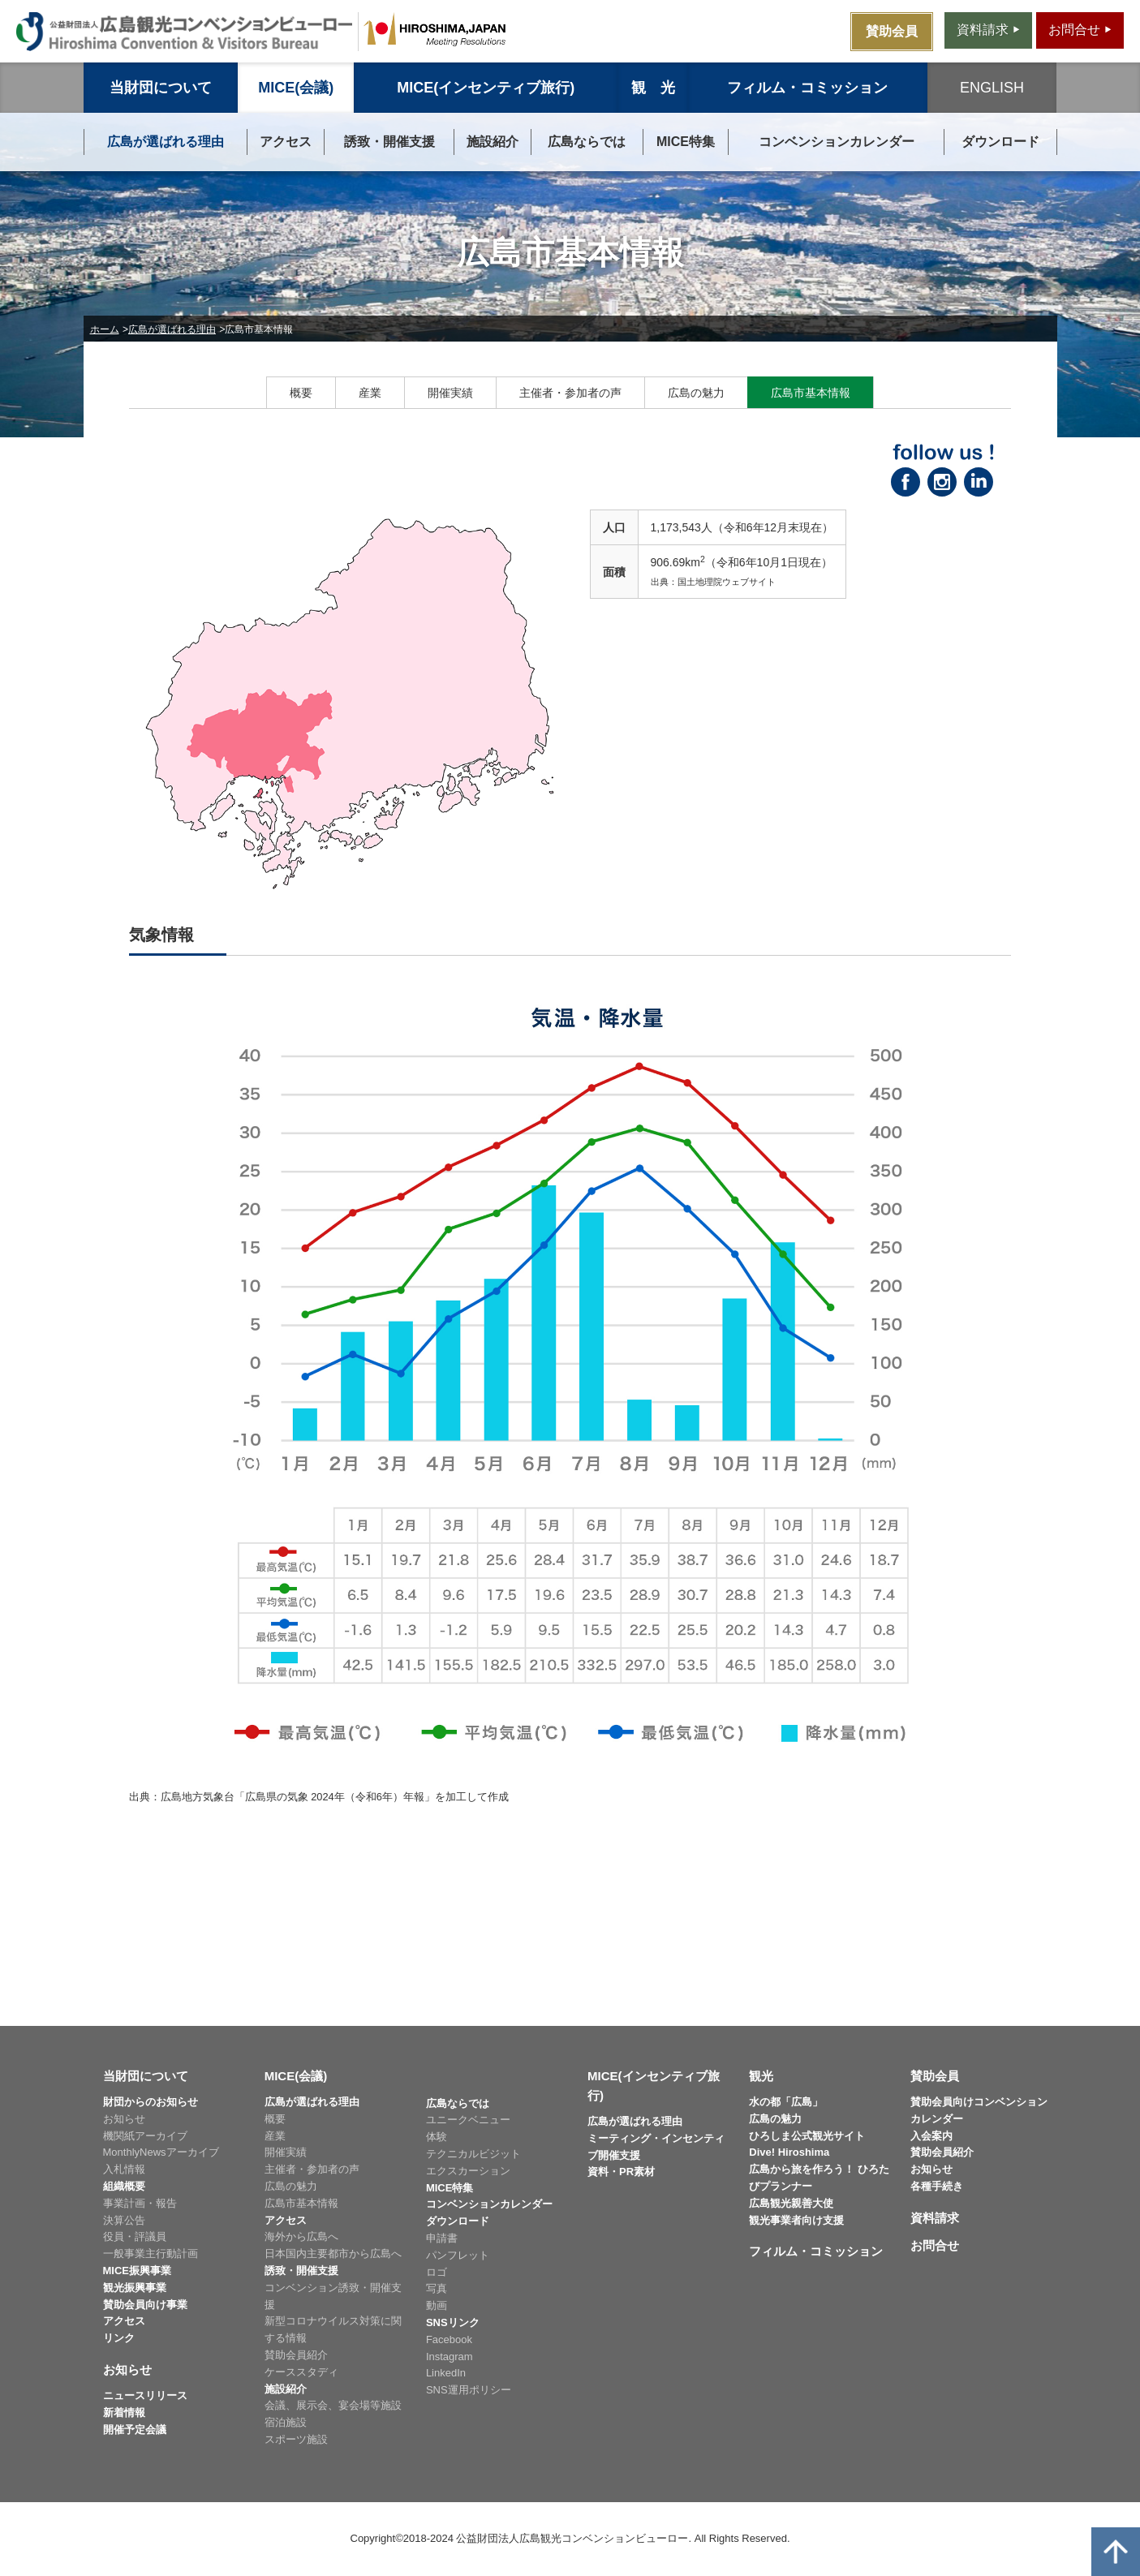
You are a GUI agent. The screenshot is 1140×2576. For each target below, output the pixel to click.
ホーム (104, 329)
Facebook (449, 2339)
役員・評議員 (134, 2236)
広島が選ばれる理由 (165, 141)
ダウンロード (1000, 141)
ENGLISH (992, 88)
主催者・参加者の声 (570, 392)
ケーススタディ (301, 2372)
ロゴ (436, 2272)
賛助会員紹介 (296, 2355)
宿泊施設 (286, 2422)
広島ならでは (587, 141)
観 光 (653, 88)
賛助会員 (934, 2076)
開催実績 (450, 392)
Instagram (449, 2356)
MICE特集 (685, 141)
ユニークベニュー (468, 2120)
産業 (370, 392)
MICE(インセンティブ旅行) (485, 88)
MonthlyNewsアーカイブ (161, 2152)
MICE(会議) (295, 88)
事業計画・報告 (140, 2203)
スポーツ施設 (296, 2439)
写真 (436, 2288)
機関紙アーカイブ (145, 2136)
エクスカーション (468, 2171)
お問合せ (934, 2245)
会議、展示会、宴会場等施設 (333, 2405)
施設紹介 (492, 141)
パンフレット (457, 2255)
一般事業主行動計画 (150, 2253)
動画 (436, 2305)
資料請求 (934, 2218)
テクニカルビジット (473, 2154)
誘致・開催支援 (389, 141)
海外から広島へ (301, 2236)
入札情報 (124, 2169)
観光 (761, 2076)
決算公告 (124, 2220)
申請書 (442, 2238)
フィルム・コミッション (807, 88)
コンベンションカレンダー (836, 141)
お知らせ (124, 2119)
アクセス (286, 141)
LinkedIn (446, 2373)
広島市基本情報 (810, 392)
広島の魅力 (696, 392)
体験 (436, 2137)
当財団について (161, 88)
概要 (301, 392)
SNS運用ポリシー (468, 2390)
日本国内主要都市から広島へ (333, 2253)
